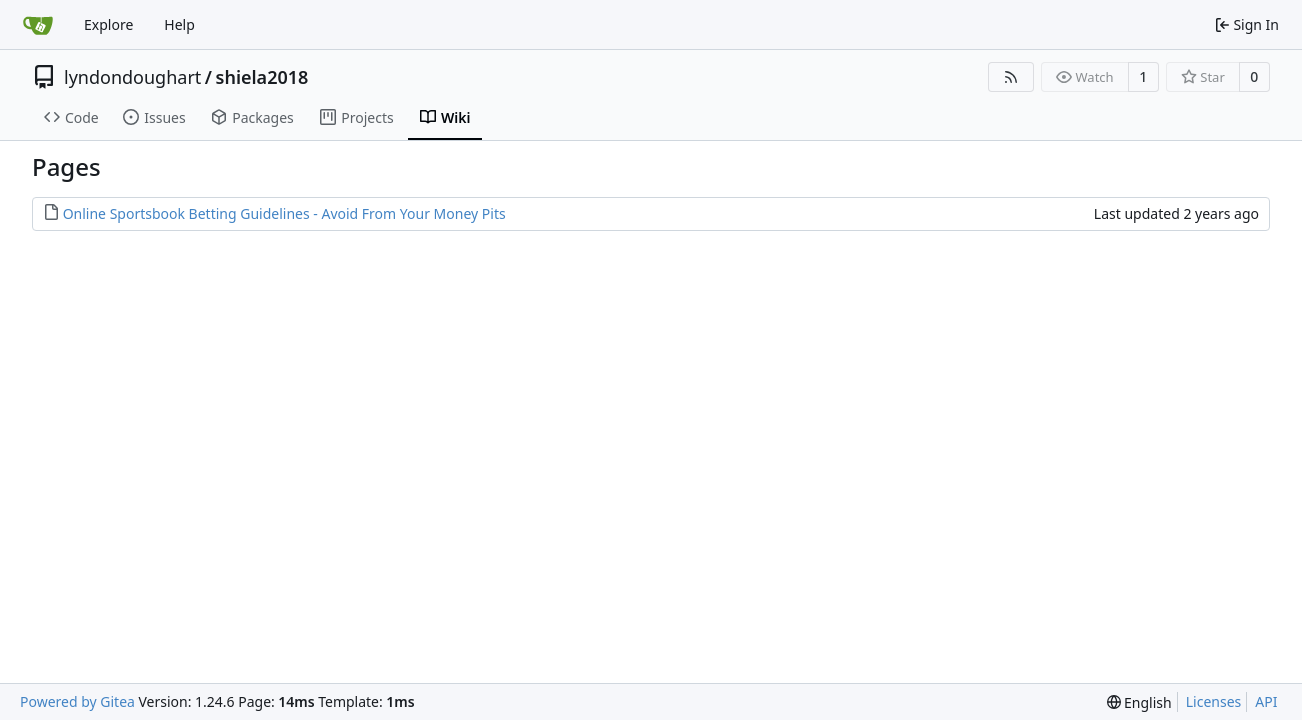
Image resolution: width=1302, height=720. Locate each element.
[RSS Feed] (1011, 77)
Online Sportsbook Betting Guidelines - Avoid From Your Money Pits (284, 213)
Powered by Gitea (77, 701)
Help (179, 24)
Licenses (1214, 701)
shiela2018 (262, 77)
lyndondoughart (132, 77)
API (1266, 701)
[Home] (38, 25)
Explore (108, 24)
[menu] (1139, 702)
